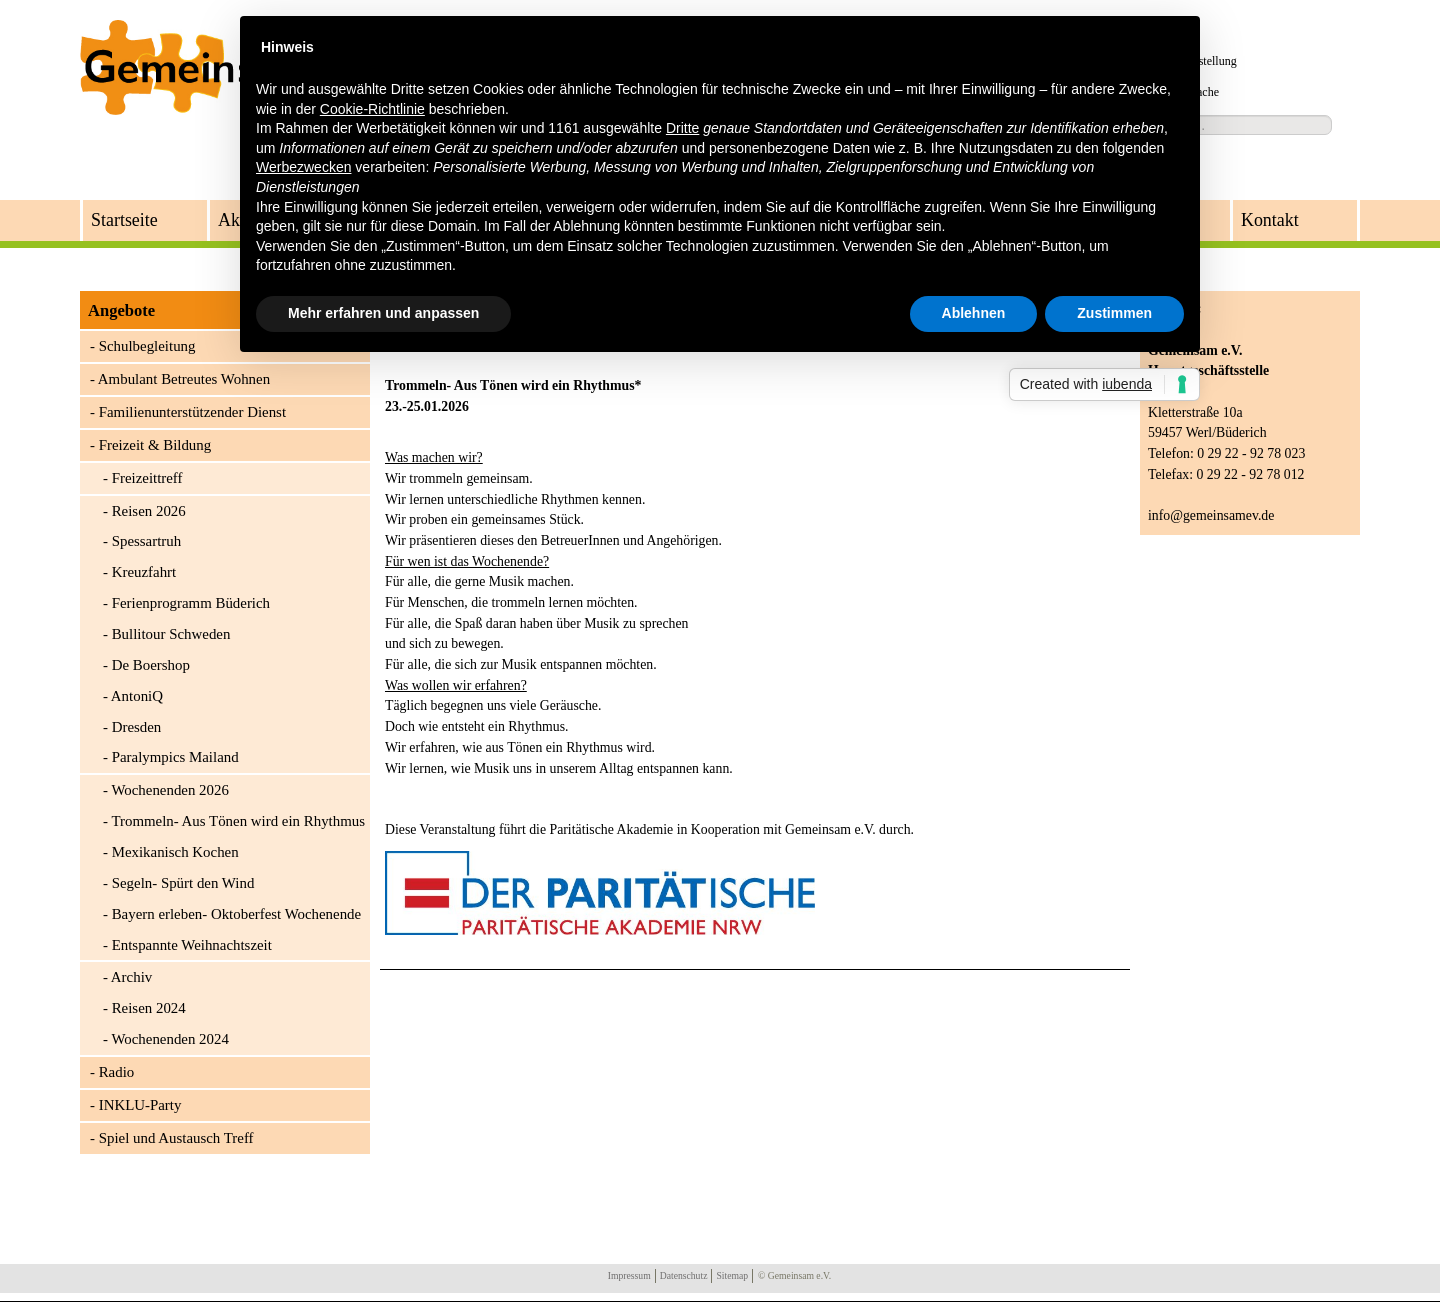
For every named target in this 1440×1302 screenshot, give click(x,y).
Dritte (682, 128)
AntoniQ (137, 696)
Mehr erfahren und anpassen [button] (383, 313)
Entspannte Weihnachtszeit (192, 945)
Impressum (629, 1275)
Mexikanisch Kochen (175, 852)
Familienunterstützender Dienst (192, 412)
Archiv (131, 977)
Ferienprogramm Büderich (191, 603)
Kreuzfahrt (144, 572)
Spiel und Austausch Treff (176, 1138)
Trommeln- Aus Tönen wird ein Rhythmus (238, 821)
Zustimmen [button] (1114, 313)
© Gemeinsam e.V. (794, 1275)
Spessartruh (146, 541)
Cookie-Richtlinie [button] (372, 109)
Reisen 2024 (149, 1008)
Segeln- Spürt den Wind (183, 883)
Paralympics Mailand (175, 757)
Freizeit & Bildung (155, 445)
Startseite (124, 220)
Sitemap (732, 1275)
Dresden (137, 727)
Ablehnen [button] (974, 313)
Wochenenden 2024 (169, 1039)
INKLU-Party (140, 1105)
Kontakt (1270, 220)
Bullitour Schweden (171, 634)
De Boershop (151, 665)
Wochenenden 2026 (169, 790)
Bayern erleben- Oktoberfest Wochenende (237, 914)
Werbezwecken (303, 167)
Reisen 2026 (149, 511)
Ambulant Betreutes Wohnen (184, 379)
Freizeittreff (147, 478)
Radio (117, 1072)
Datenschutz (684, 1275)
